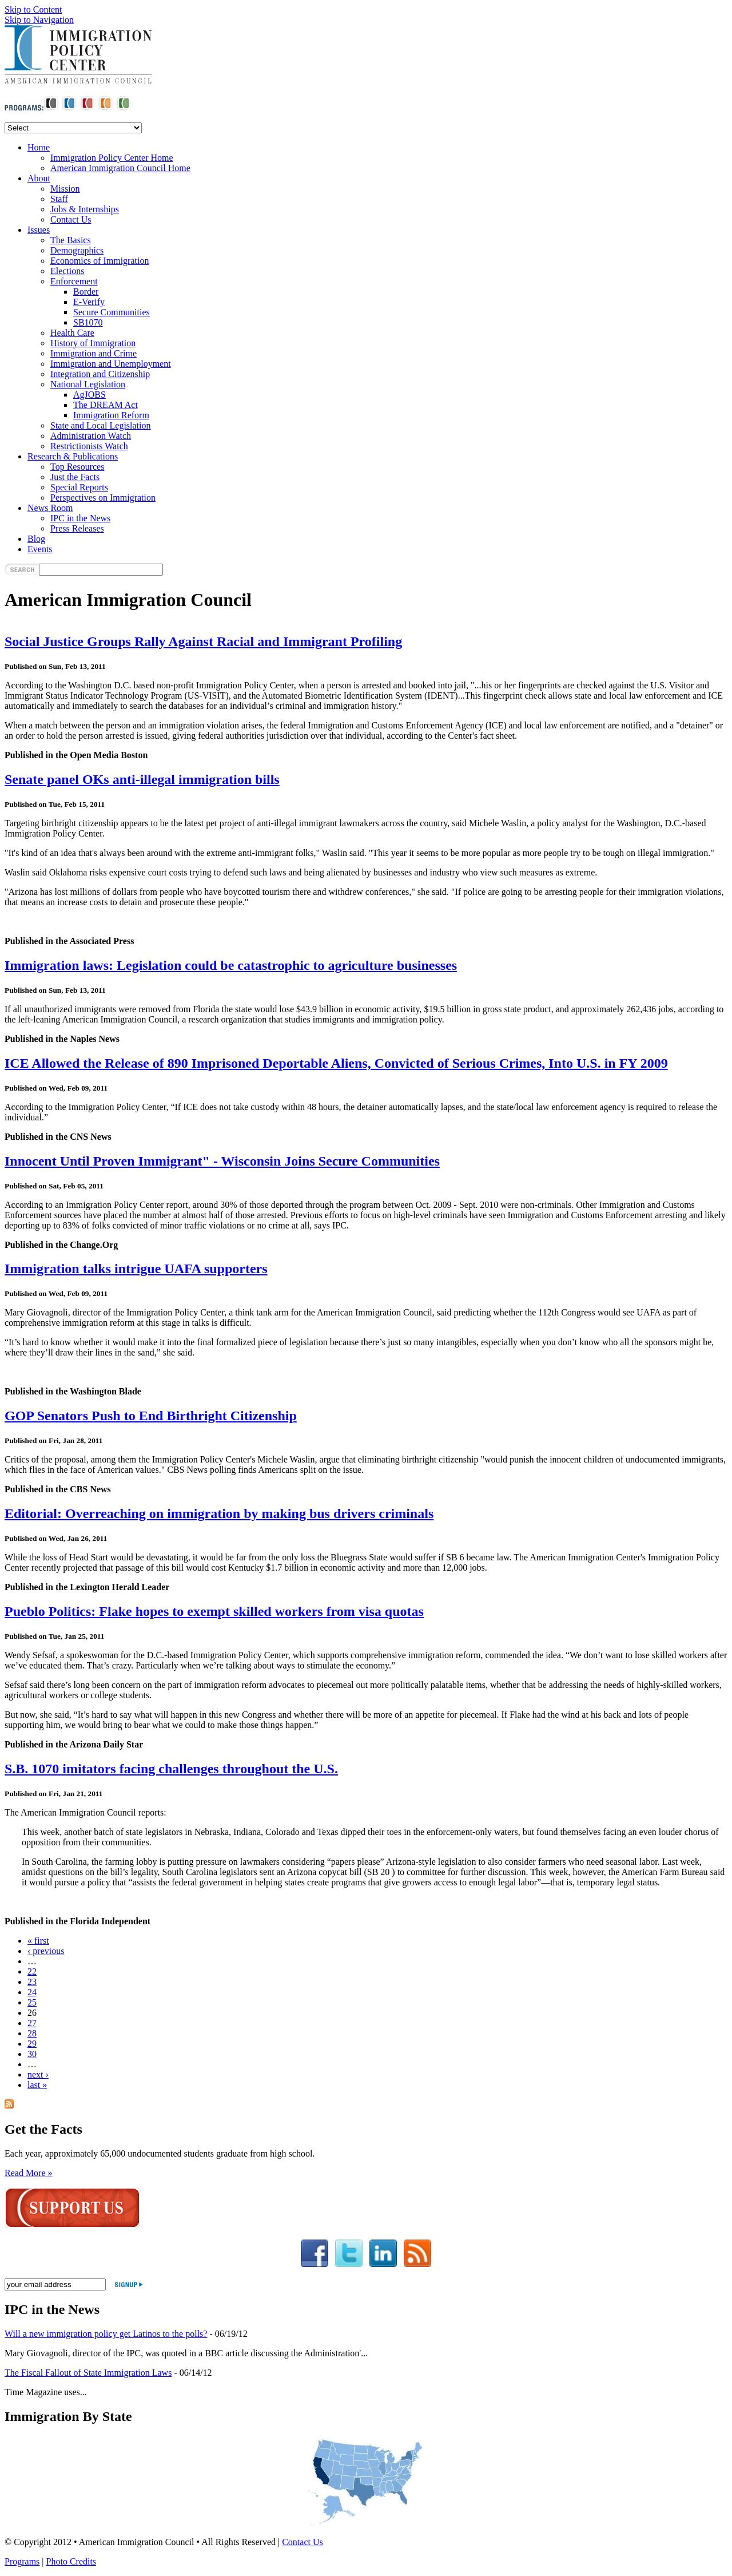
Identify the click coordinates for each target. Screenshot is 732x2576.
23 (32, 1982)
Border (85, 291)
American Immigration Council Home (120, 168)
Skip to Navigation (39, 20)
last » (37, 2085)
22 (32, 1971)
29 (32, 2043)
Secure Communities (111, 312)
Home (38, 147)
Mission (65, 188)
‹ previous (45, 1951)
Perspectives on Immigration (103, 497)
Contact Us (71, 219)
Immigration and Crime (93, 353)
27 (32, 2023)
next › (38, 2074)
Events (40, 549)
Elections (67, 271)
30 (32, 2054)
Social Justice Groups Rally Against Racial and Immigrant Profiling (203, 641)
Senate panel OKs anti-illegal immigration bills (142, 779)
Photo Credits (71, 2561)
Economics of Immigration (99, 260)
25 (32, 2002)
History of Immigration (93, 343)
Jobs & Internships (84, 209)
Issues (38, 230)
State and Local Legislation (100, 425)
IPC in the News (80, 518)
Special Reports (79, 487)
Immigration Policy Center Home (111, 158)
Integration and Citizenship (100, 374)
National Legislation (87, 384)
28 (32, 2033)
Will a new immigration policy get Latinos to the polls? (106, 2334)
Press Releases (77, 528)
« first (38, 1940)
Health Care (72, 333)
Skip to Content (33, 9)
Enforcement (74, 281)
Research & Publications (72, 456)
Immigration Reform (111, 415)
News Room (50, 508)
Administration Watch (90, 436)
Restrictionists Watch (89, 446)
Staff (59, 199)
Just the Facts (75, 477)
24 (32, 1992)
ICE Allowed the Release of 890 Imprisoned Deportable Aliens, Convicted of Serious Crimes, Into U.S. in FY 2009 (336, 1063)
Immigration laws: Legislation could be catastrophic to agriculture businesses (231, 965)
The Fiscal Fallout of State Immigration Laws (88, 2372)
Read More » (29, 2173)
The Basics (70, 240)
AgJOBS (89, 394)
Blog (36, 539)
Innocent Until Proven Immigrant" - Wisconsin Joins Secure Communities (222, 1161)
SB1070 (88, 322)
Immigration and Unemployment (110, 363)
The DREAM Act (105, 405)
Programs (22, 2561)
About (38, 178)
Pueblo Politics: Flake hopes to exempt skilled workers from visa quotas (214, 1611)
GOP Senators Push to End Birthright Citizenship (151, 1415)
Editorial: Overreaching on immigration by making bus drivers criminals (219, 1513)
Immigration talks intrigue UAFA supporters (136, 1268)
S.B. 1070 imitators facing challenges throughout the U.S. (171, 1768)
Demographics (77, 250)
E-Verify (89, 302)
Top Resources (77, 466)
